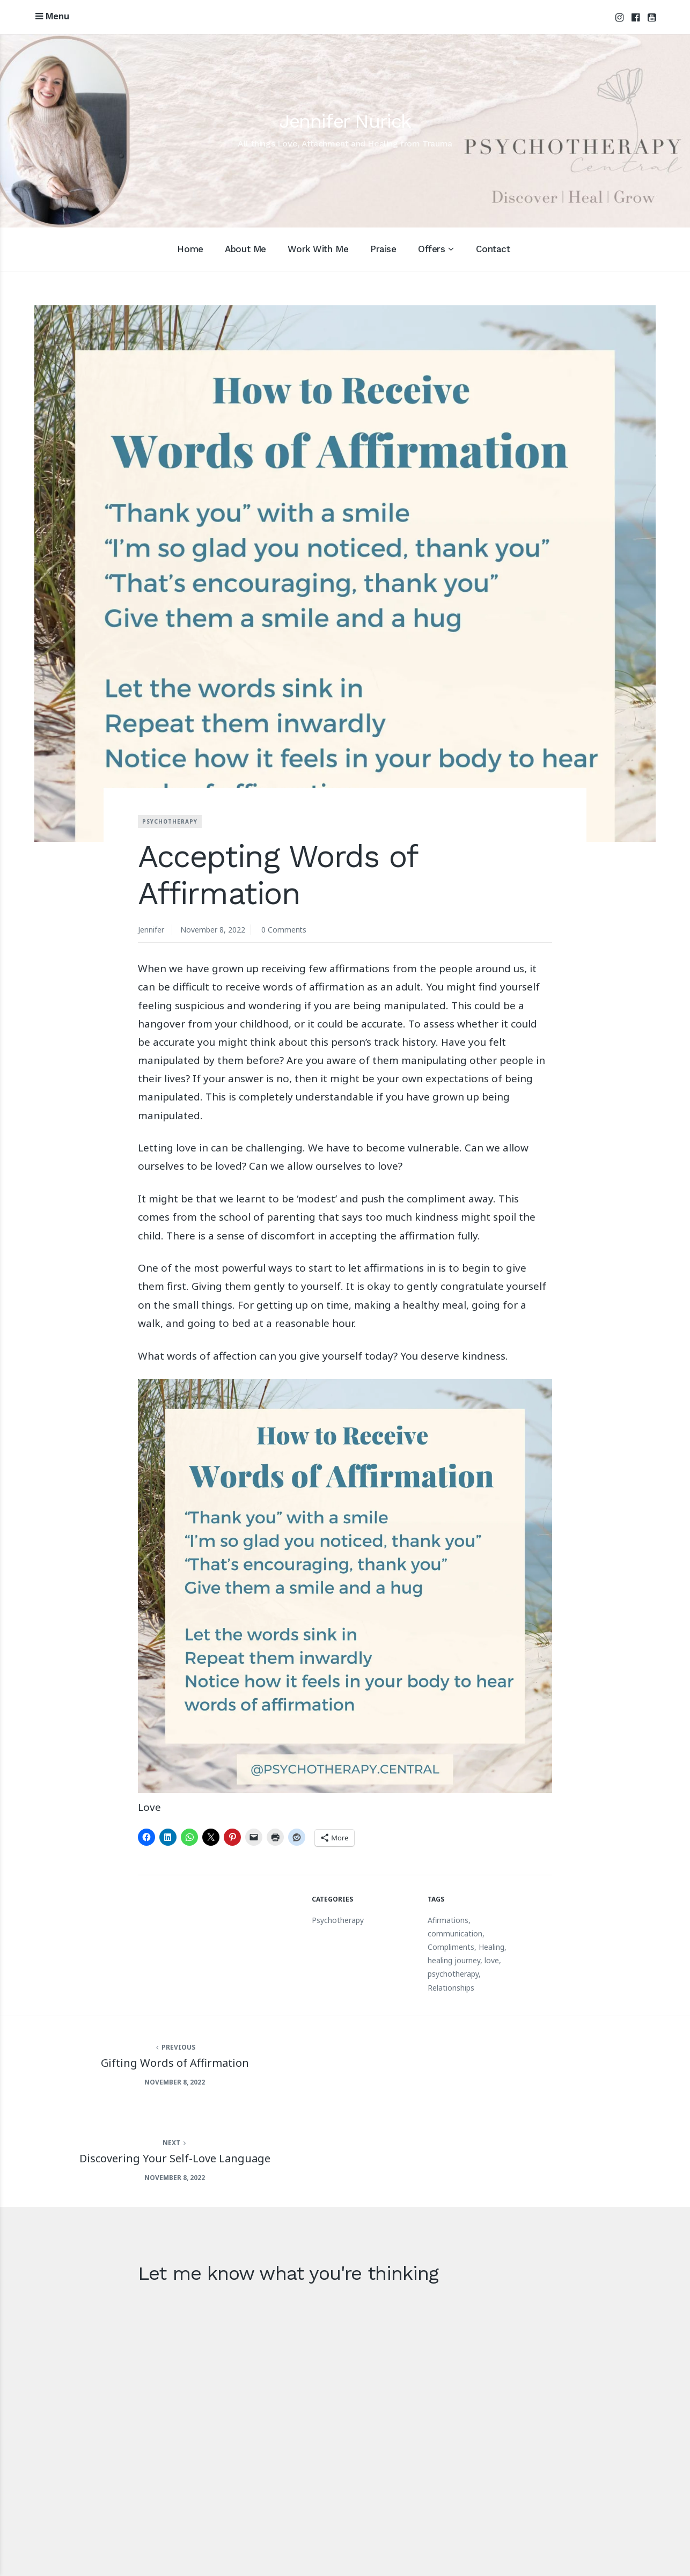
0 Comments (284, 930)
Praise (383, 249)
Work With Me (318, 249)
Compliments (451, 1947)
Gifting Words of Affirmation (172, 2062)
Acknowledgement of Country (432, 2540)
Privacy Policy (529, 2540)
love (492, 1960)
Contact (493, 249)
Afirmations (448, 1920)
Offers (431, 249)
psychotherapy (453, 1974)
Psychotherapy (169, 822)
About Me (245, 249)
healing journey (454, 1960)
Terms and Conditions (611, 2540)
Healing (491, 1947)
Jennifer (151, 930)
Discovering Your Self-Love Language (517, 2062)
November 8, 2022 (212, 930)
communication (455, 1933)
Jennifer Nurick (344, 121)
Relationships (451, 1988)
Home (190, 249)
